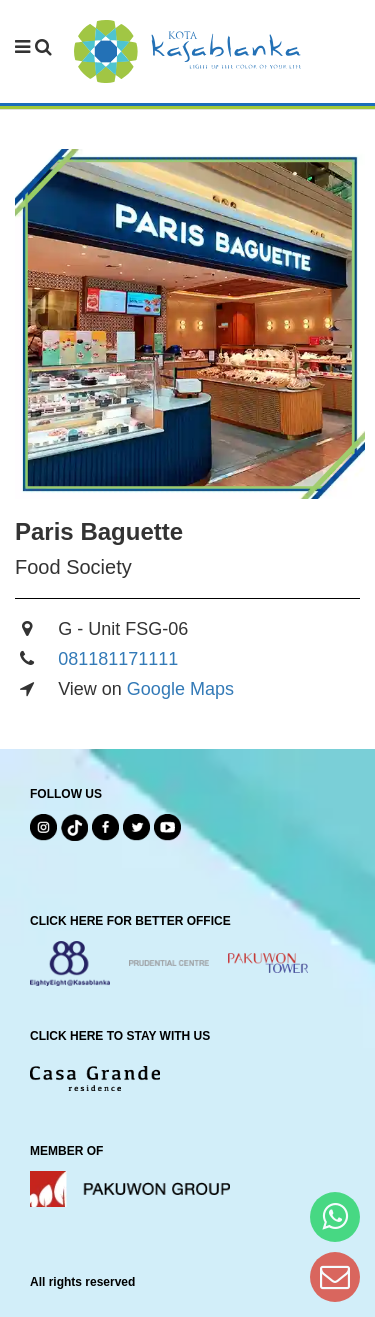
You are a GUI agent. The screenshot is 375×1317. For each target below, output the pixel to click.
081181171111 (118, 659)
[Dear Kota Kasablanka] (335, 1276)
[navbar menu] (33, 48)
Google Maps (180, 689)
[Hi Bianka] (335, 1216)
